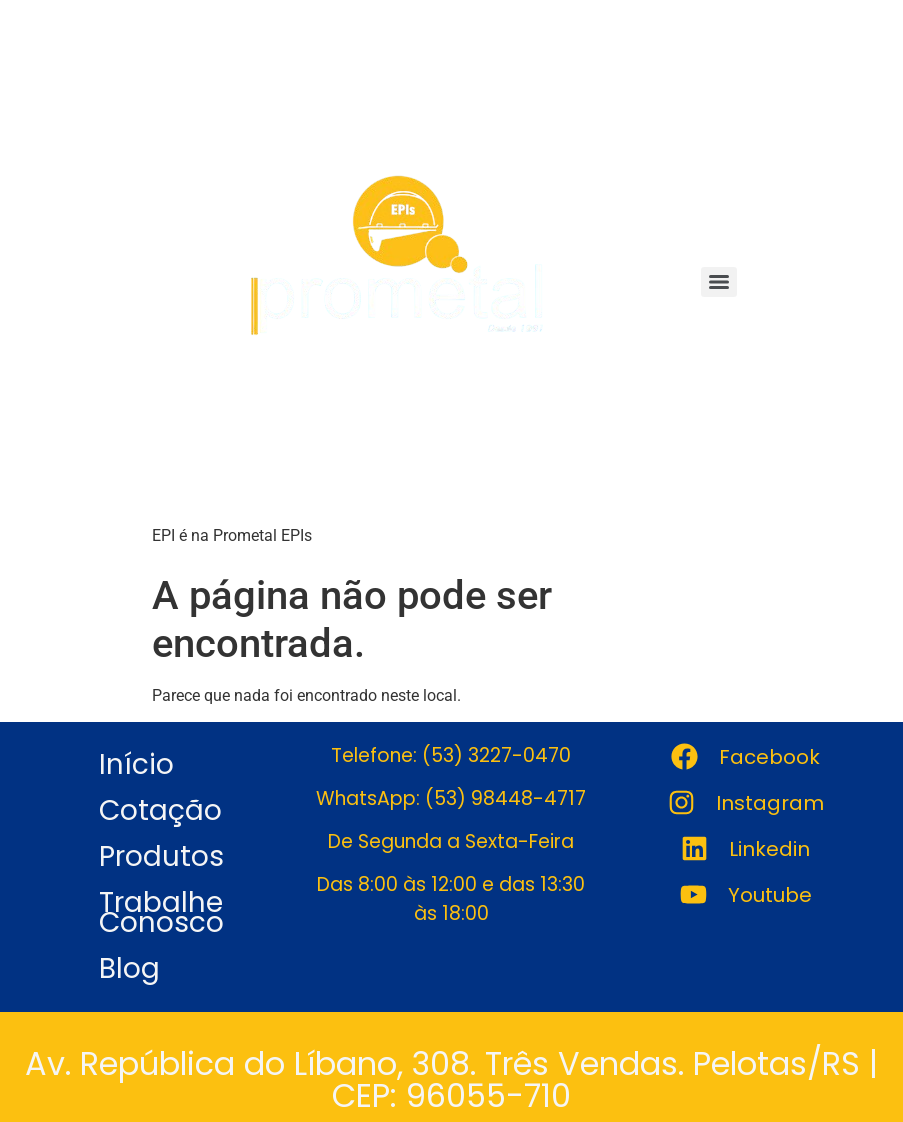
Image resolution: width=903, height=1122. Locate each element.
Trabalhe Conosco (161, 912)
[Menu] (719, 282)
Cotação (160, 810)
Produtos (161, 856)
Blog (129, 968)
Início (136, 764)
